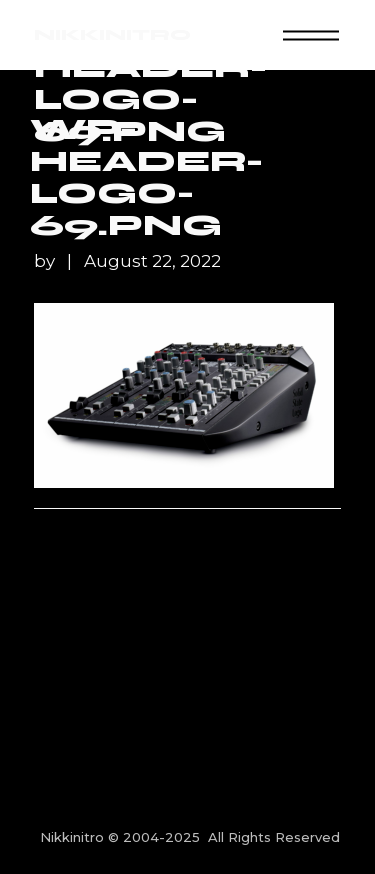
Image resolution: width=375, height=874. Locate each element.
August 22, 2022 (152, 261)
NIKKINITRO (112, 34)
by (46, 261)
